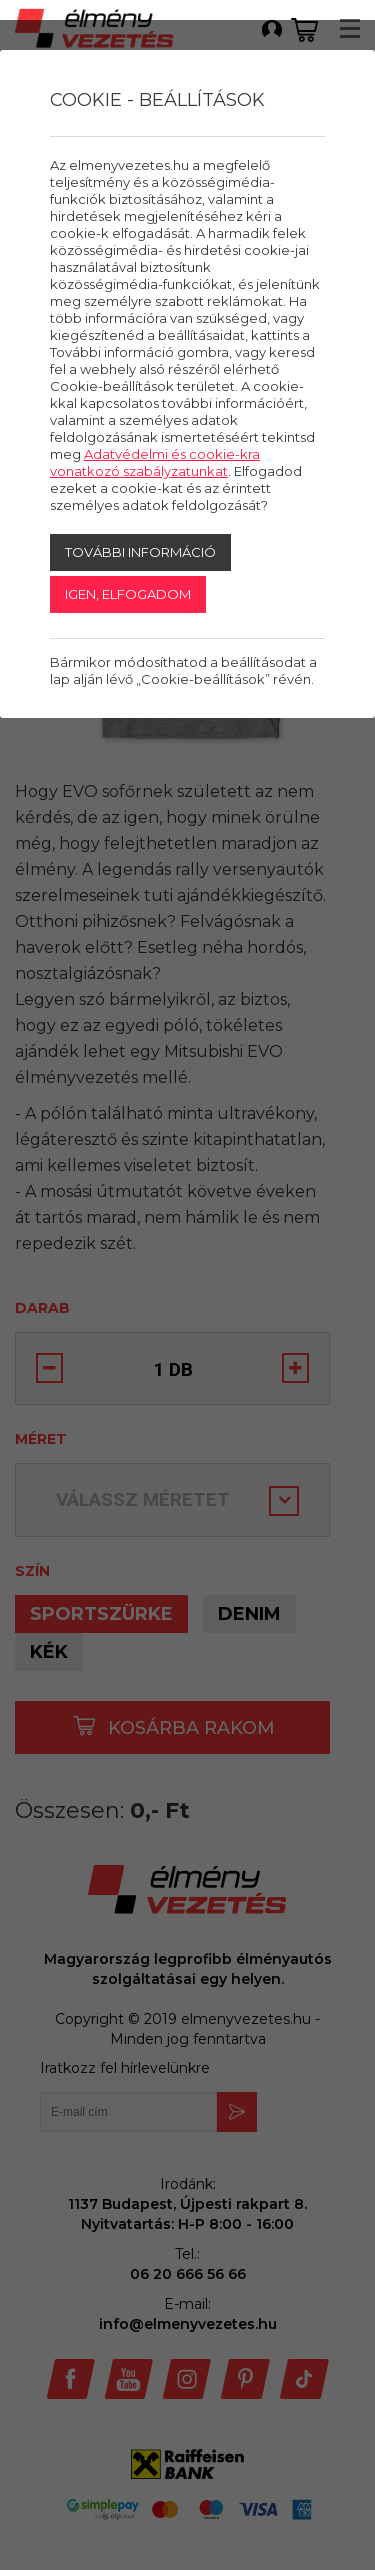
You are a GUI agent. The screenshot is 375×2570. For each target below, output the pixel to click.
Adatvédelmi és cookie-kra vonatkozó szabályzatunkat (155, 462)
